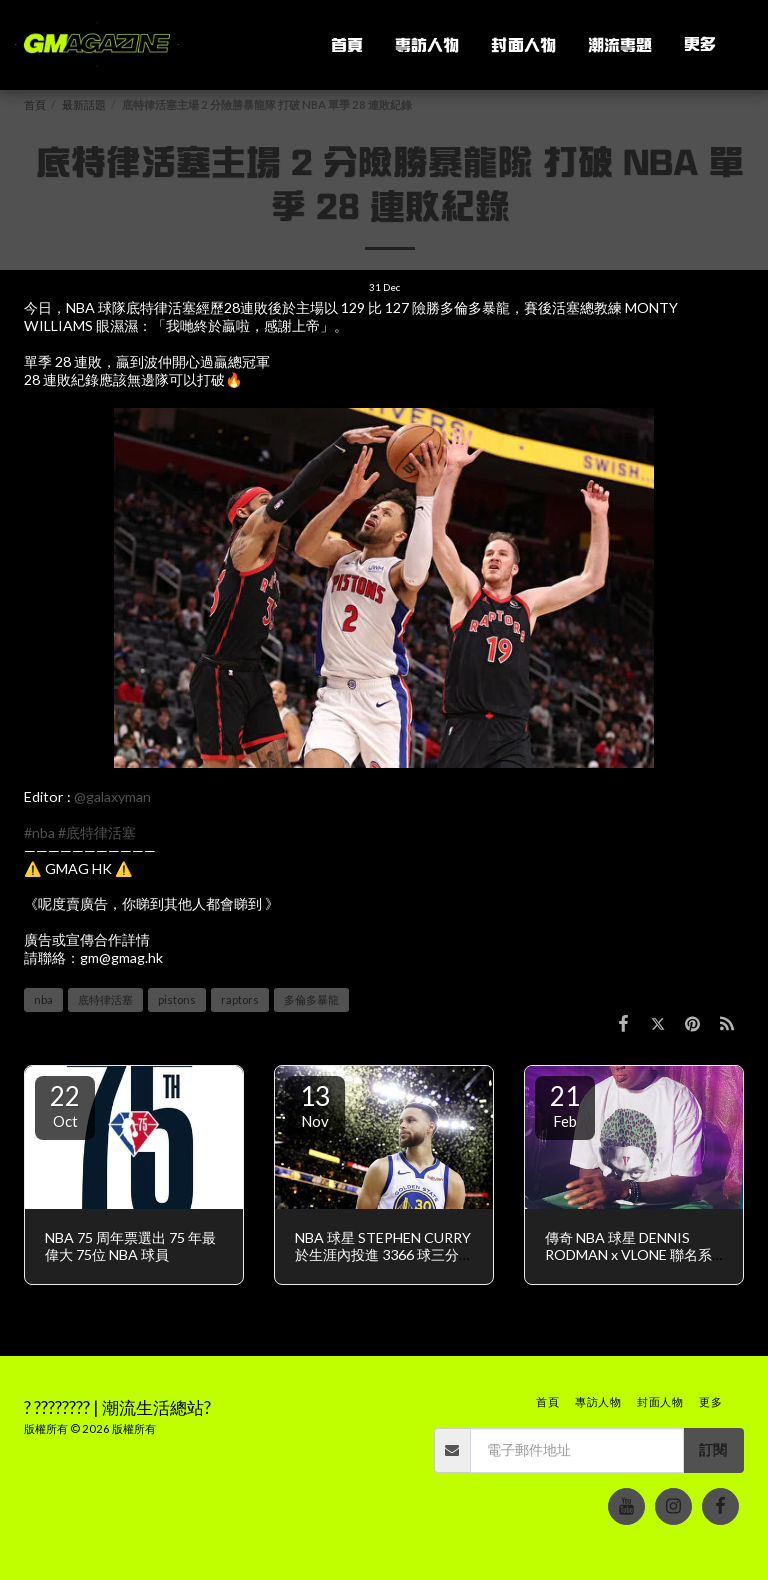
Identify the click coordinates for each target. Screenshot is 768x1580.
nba (43, 999)
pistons (177, 999)
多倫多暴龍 (311, 999)
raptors (240, 999)
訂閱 (713, 1449)
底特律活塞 (105, 999)
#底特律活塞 (97, 832)
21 (565, 1105)
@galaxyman (112, 796)
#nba (39, 832)
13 (315, 1105)
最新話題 (84, 104)
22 (65, 1105)
